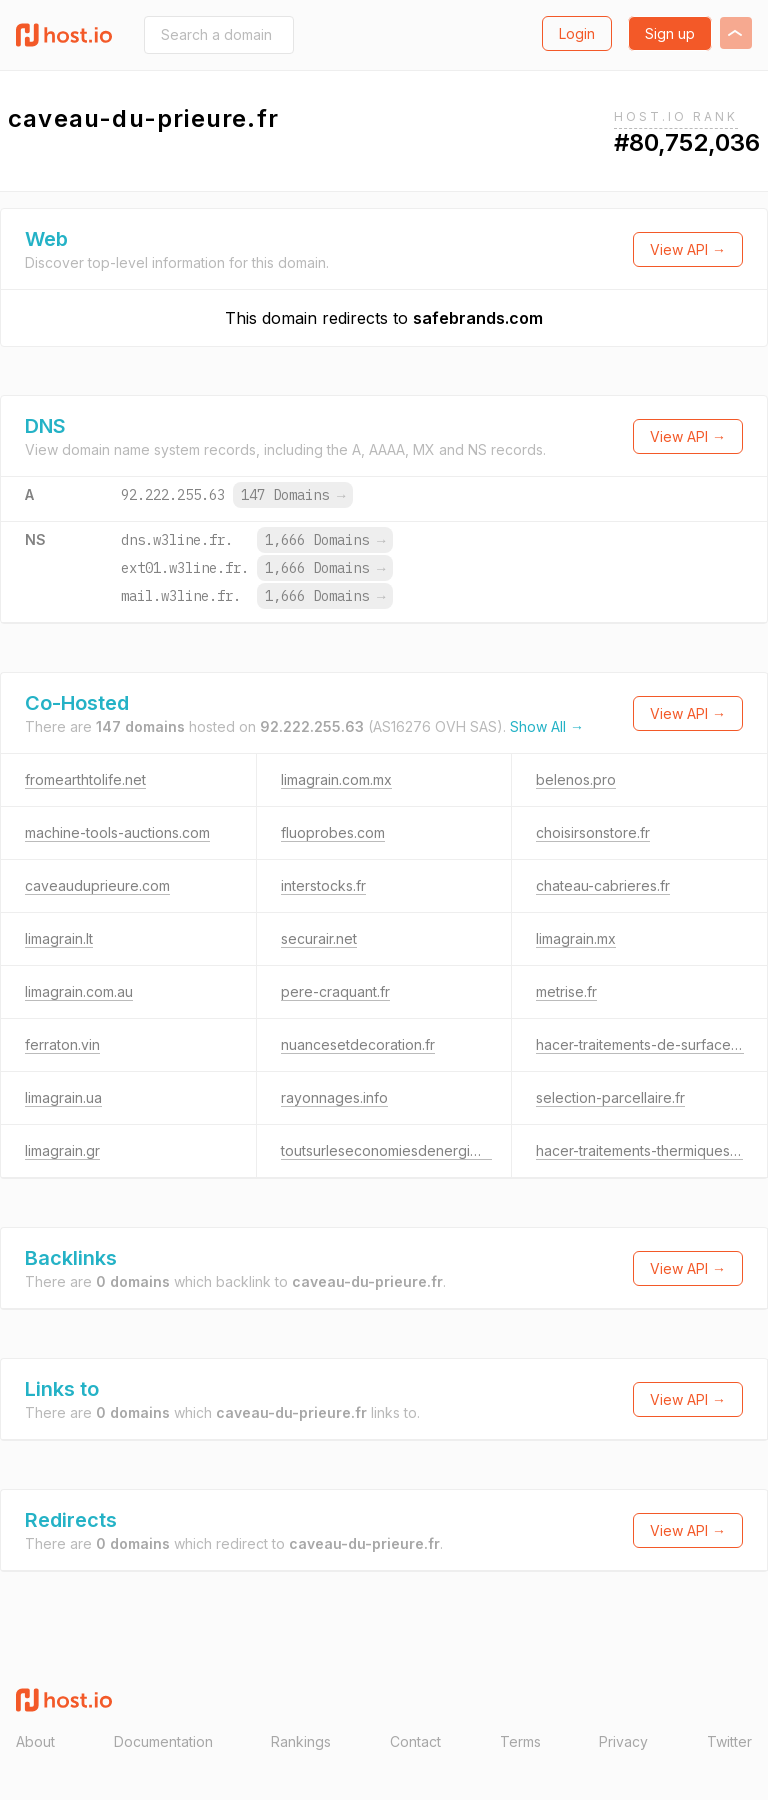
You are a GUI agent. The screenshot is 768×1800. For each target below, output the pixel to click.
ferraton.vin (62, 1044)
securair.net (319, 938)
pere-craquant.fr (335, 991)
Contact (415, 1741)
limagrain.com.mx (336, 779)
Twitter (729, 1741)
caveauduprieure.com (97, 885)
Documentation (163, 1741)
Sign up (670, 33)
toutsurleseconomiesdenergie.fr (386, 1150)
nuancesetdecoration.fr (358, 1044)
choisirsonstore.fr (593, 832)
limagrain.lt (59, 938)
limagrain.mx (576, 938)
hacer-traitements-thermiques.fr (639, 1150)
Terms (520, 1741)
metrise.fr (566, 991)
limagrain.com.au (79, 991)
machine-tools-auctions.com (117, 832)
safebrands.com (478, 318)
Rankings (301, 1741)
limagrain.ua (63, 1097)
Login (577, 33)
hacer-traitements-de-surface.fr (640, 1044)
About (35, 1741)
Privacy (623, 1741)
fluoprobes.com (333, 832)
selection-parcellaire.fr (610, 1097)
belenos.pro (576, 779)
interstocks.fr (323, 885)
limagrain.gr (62, 1150)
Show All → (547, 726)
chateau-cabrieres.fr (603, 885)
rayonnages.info (334, 1097)
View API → (688, 249)
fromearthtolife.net (85, 779)
